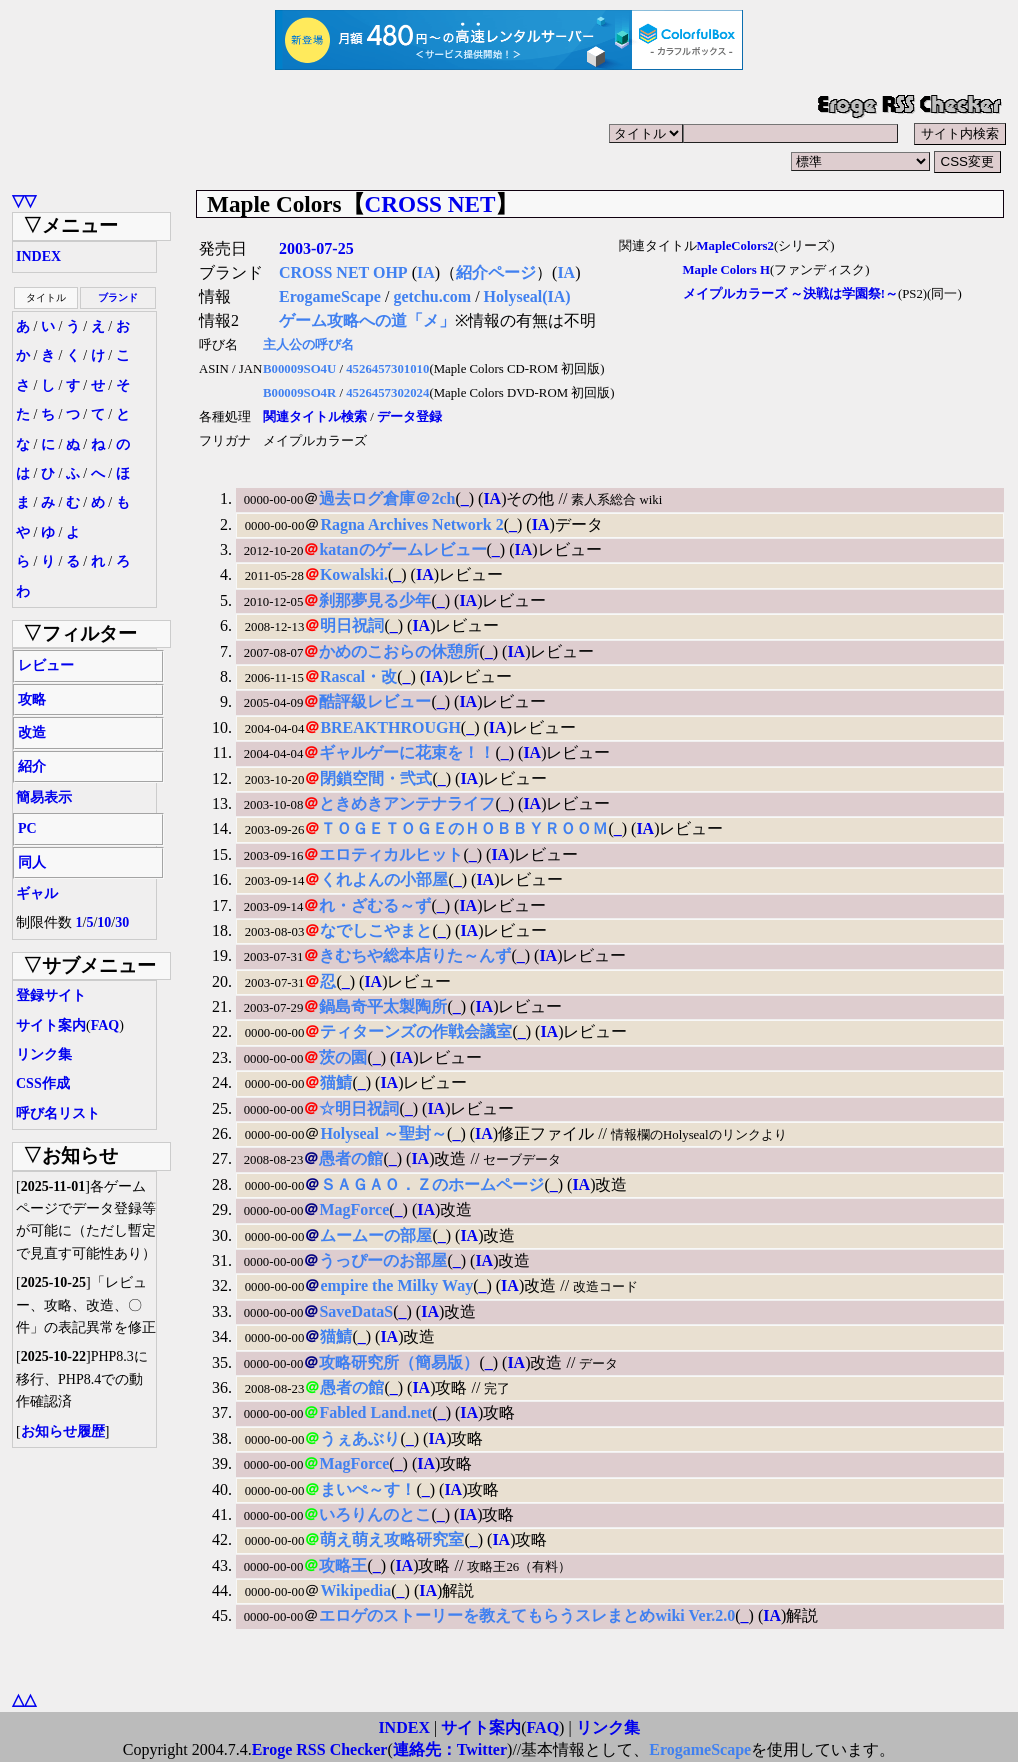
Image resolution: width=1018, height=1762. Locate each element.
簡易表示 (44, 797)
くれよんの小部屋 (384, 879)
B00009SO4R (299, 393)
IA (426, 272)
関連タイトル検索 (315, 417)
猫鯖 (336, 1082)
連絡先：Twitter (450, 1749)
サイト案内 (51, 1025)
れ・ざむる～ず (375, 905)
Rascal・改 (358, 676)
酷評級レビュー (375, 701)
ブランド (118, 297)
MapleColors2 (735, 246)
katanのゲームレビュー (402, 549)
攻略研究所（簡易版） (399, 1362)
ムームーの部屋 (376, 1235)
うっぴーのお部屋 (383, 1260)
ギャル (37, 893)
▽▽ (24, 200)
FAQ (105, 1025)
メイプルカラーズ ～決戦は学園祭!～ (790, 294)
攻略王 (343, 1565)
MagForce (354, 1209)
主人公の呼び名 (308, 345)
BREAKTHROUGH (390, 727)
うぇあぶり (360, 1438)
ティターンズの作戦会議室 (416, 1031)
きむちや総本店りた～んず (415, 955)
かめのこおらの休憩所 (399, 651)
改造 (32, 732)
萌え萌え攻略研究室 (392, 1539)
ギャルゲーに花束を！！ (407, 752)
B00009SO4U (299, 369)
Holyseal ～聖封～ (383, 1133)
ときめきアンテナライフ (407, 803)
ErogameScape (330, 296)
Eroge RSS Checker (320, 1749)
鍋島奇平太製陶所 (383, 1006)
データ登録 (409, 417)
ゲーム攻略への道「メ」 (367, 320)
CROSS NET (430, 204)
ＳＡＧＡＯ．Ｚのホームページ (432, 1184)
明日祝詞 (352, 625)
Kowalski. (354, 574)
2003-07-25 (316, 248)
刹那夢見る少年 (375, 600)
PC (27, 828)
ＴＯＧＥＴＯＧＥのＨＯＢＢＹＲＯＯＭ (464, 828)
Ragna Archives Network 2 (411, 524)
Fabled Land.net (375, 1412)
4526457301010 (387, 369)
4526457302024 (387, 393)
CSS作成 (43, 1083)
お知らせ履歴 (63, 1431)
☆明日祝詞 (359, 1108)
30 (122, 922)
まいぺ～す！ (368, 1489)
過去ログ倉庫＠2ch (387, 498)
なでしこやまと (376, 930)
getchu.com (432, 296)
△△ (24, 1699)
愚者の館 (351, 1158)
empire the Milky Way (396, 1285)
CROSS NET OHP (343, 272)
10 (104, 922)
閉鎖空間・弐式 (376, 778)
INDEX (38, 256)
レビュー (46, 665)
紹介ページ (496, 272)
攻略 (32, 699)
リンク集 (44, 1054)
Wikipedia (355, 1590)
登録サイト (51, 995)
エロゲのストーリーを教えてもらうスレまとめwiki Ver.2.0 (527, 1615)
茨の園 (343, 1057)
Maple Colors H (726, 270)
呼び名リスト (58, 1113)
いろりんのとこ (375, 1514)
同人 (32, 862)
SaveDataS (356, 1311)
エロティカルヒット (391, 854)
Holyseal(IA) (527, 296)
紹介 (32, 766)
